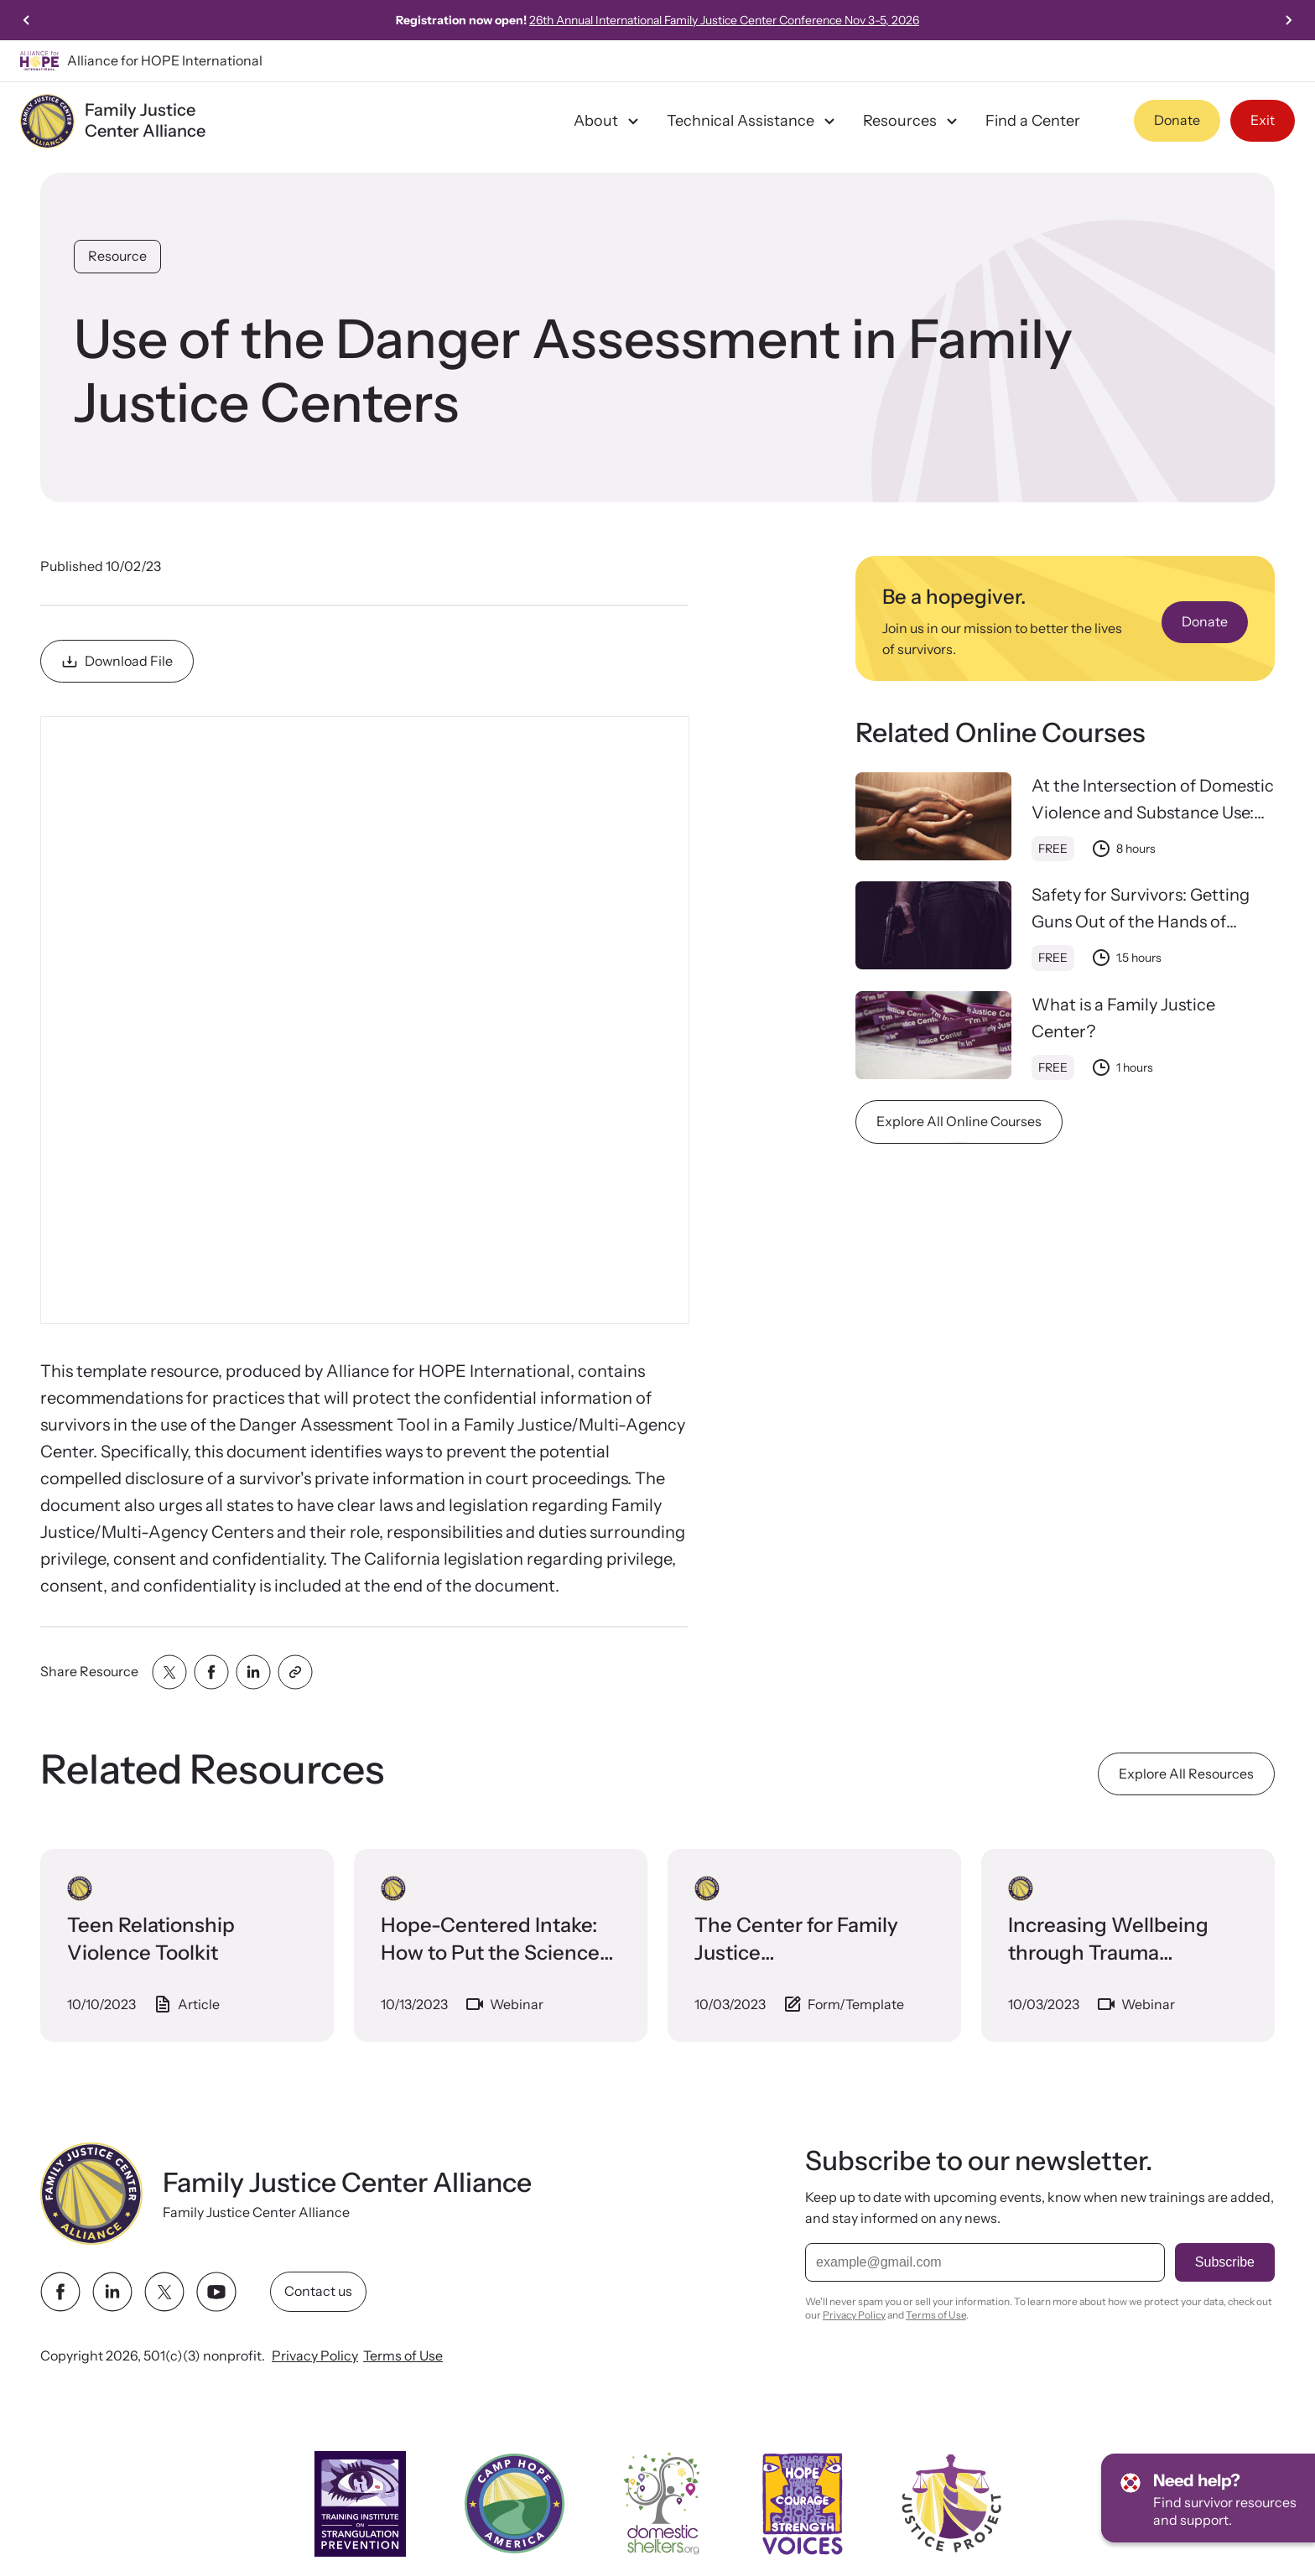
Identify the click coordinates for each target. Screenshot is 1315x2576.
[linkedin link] (112, 2292)
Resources (912, 121)
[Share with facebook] (211, 1672)
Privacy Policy (315, 2355)
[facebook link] (60, 2292)
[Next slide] (1288, 20)
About (608, 121)
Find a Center (1032, 121)
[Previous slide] (27, 20)
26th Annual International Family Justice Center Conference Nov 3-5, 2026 (724, 20)
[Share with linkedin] (253, 1672)
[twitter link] (164, 2292)
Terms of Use (403, 2355)
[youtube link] (216, 2292)
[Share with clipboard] (295, 1672)
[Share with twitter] (169, 1672)
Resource (117, 255)
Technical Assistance (753, 121)
